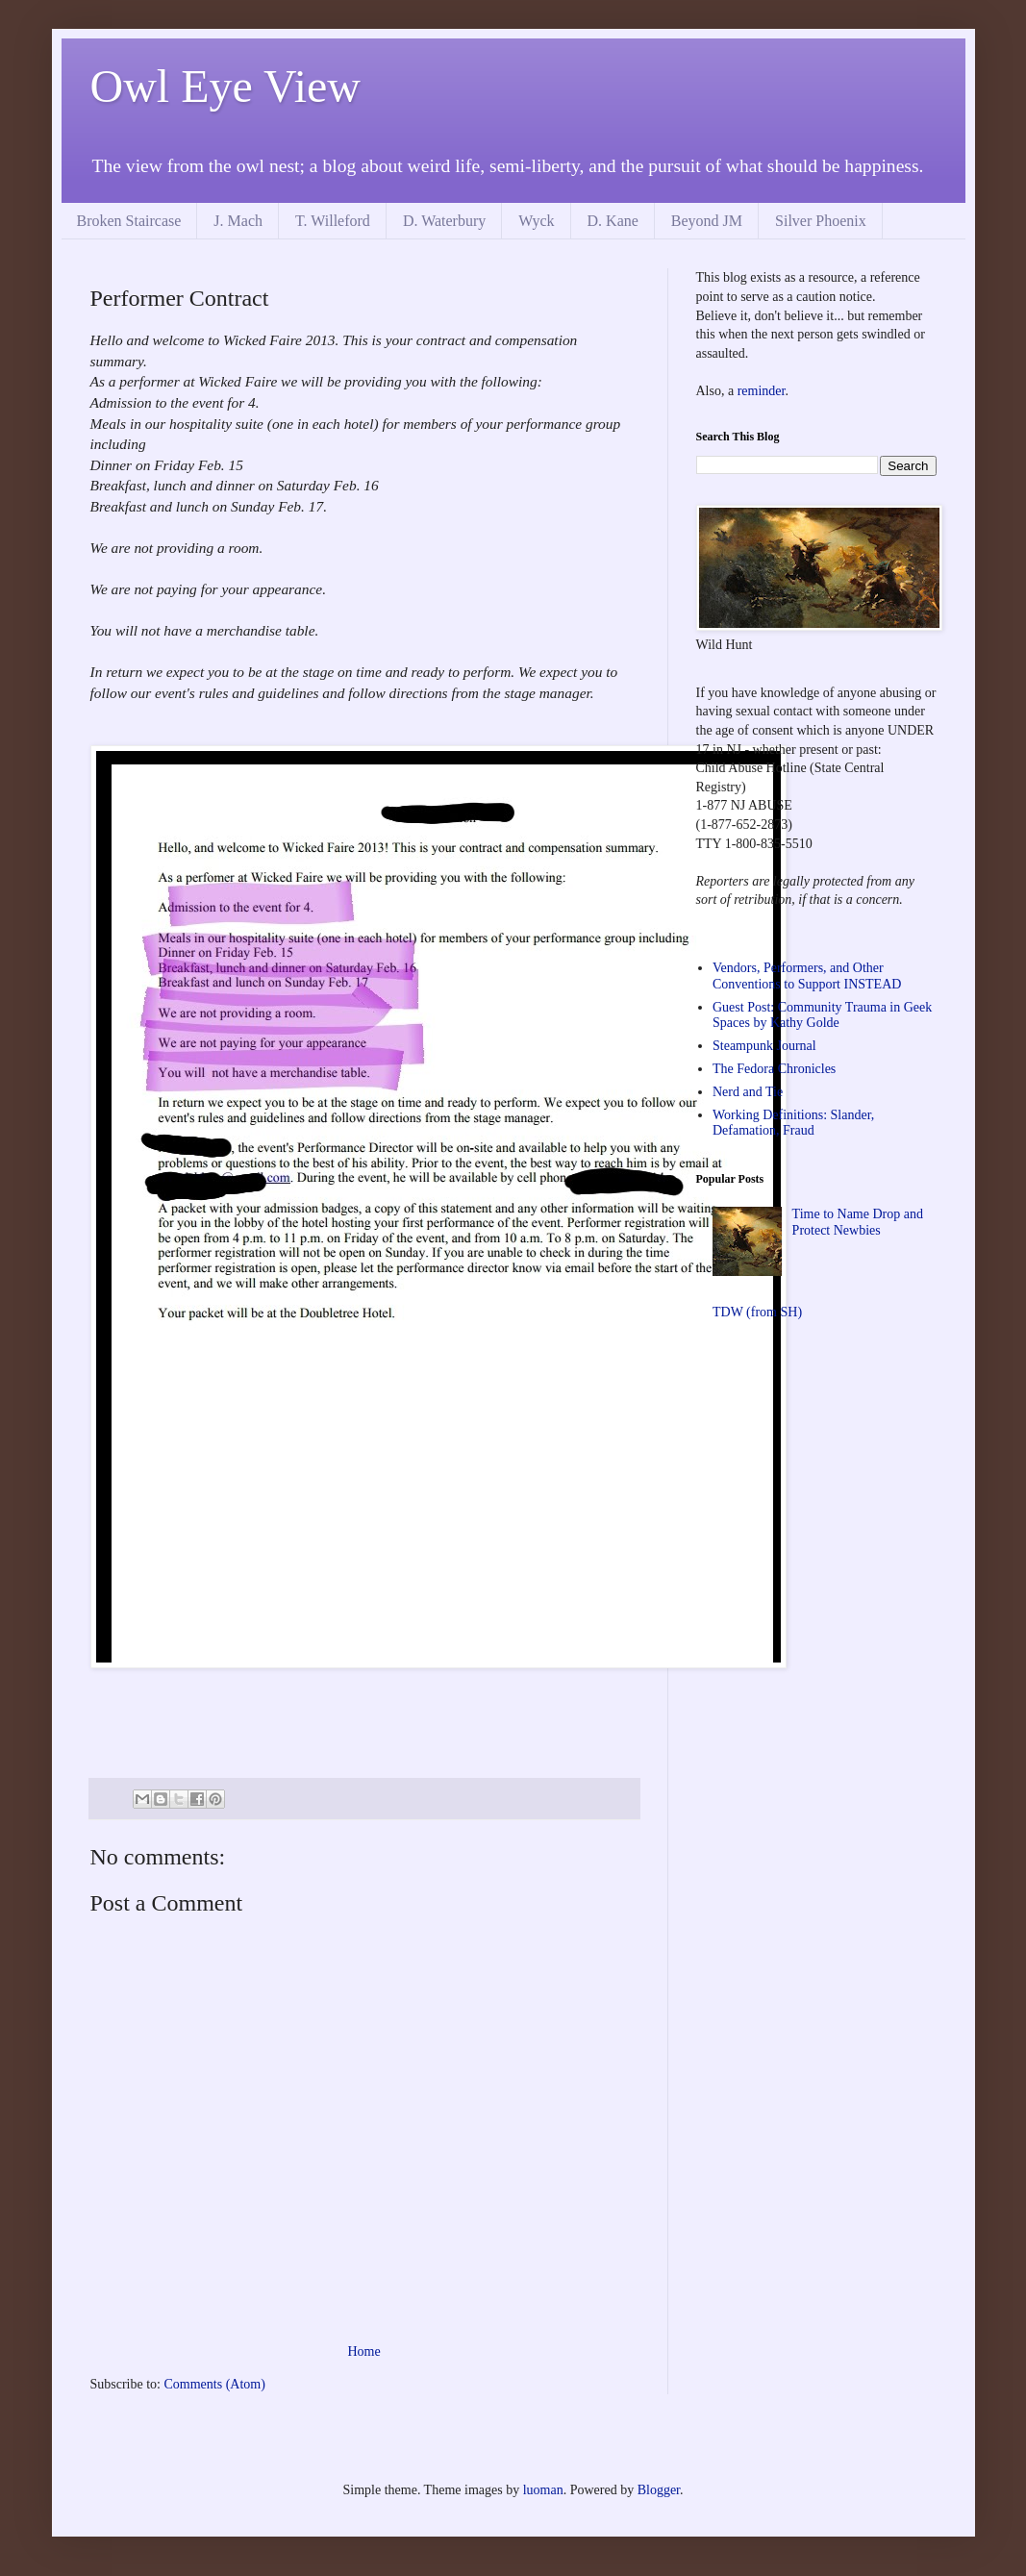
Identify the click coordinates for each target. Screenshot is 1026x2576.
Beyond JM (706, 221)
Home (363, 2351)
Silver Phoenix (820, 221)
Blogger (659, 2490)
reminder (762, 391)
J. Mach (238, 221)
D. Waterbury (444, 221)
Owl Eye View (226, 86)
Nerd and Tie (748, 1092)
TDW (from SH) (757, 1312)
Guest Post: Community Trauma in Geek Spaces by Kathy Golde (822, 1015)
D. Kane (613, 221)
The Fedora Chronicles (774, 1069)
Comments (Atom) (214, 2384)
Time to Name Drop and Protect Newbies (857, 1222)
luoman (543, 2490)
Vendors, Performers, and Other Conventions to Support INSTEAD (807, 976)
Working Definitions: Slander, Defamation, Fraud (793, 1123)
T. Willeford (332, 221)
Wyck (536, 221)
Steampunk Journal (764, 1045)
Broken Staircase (129, 221)
